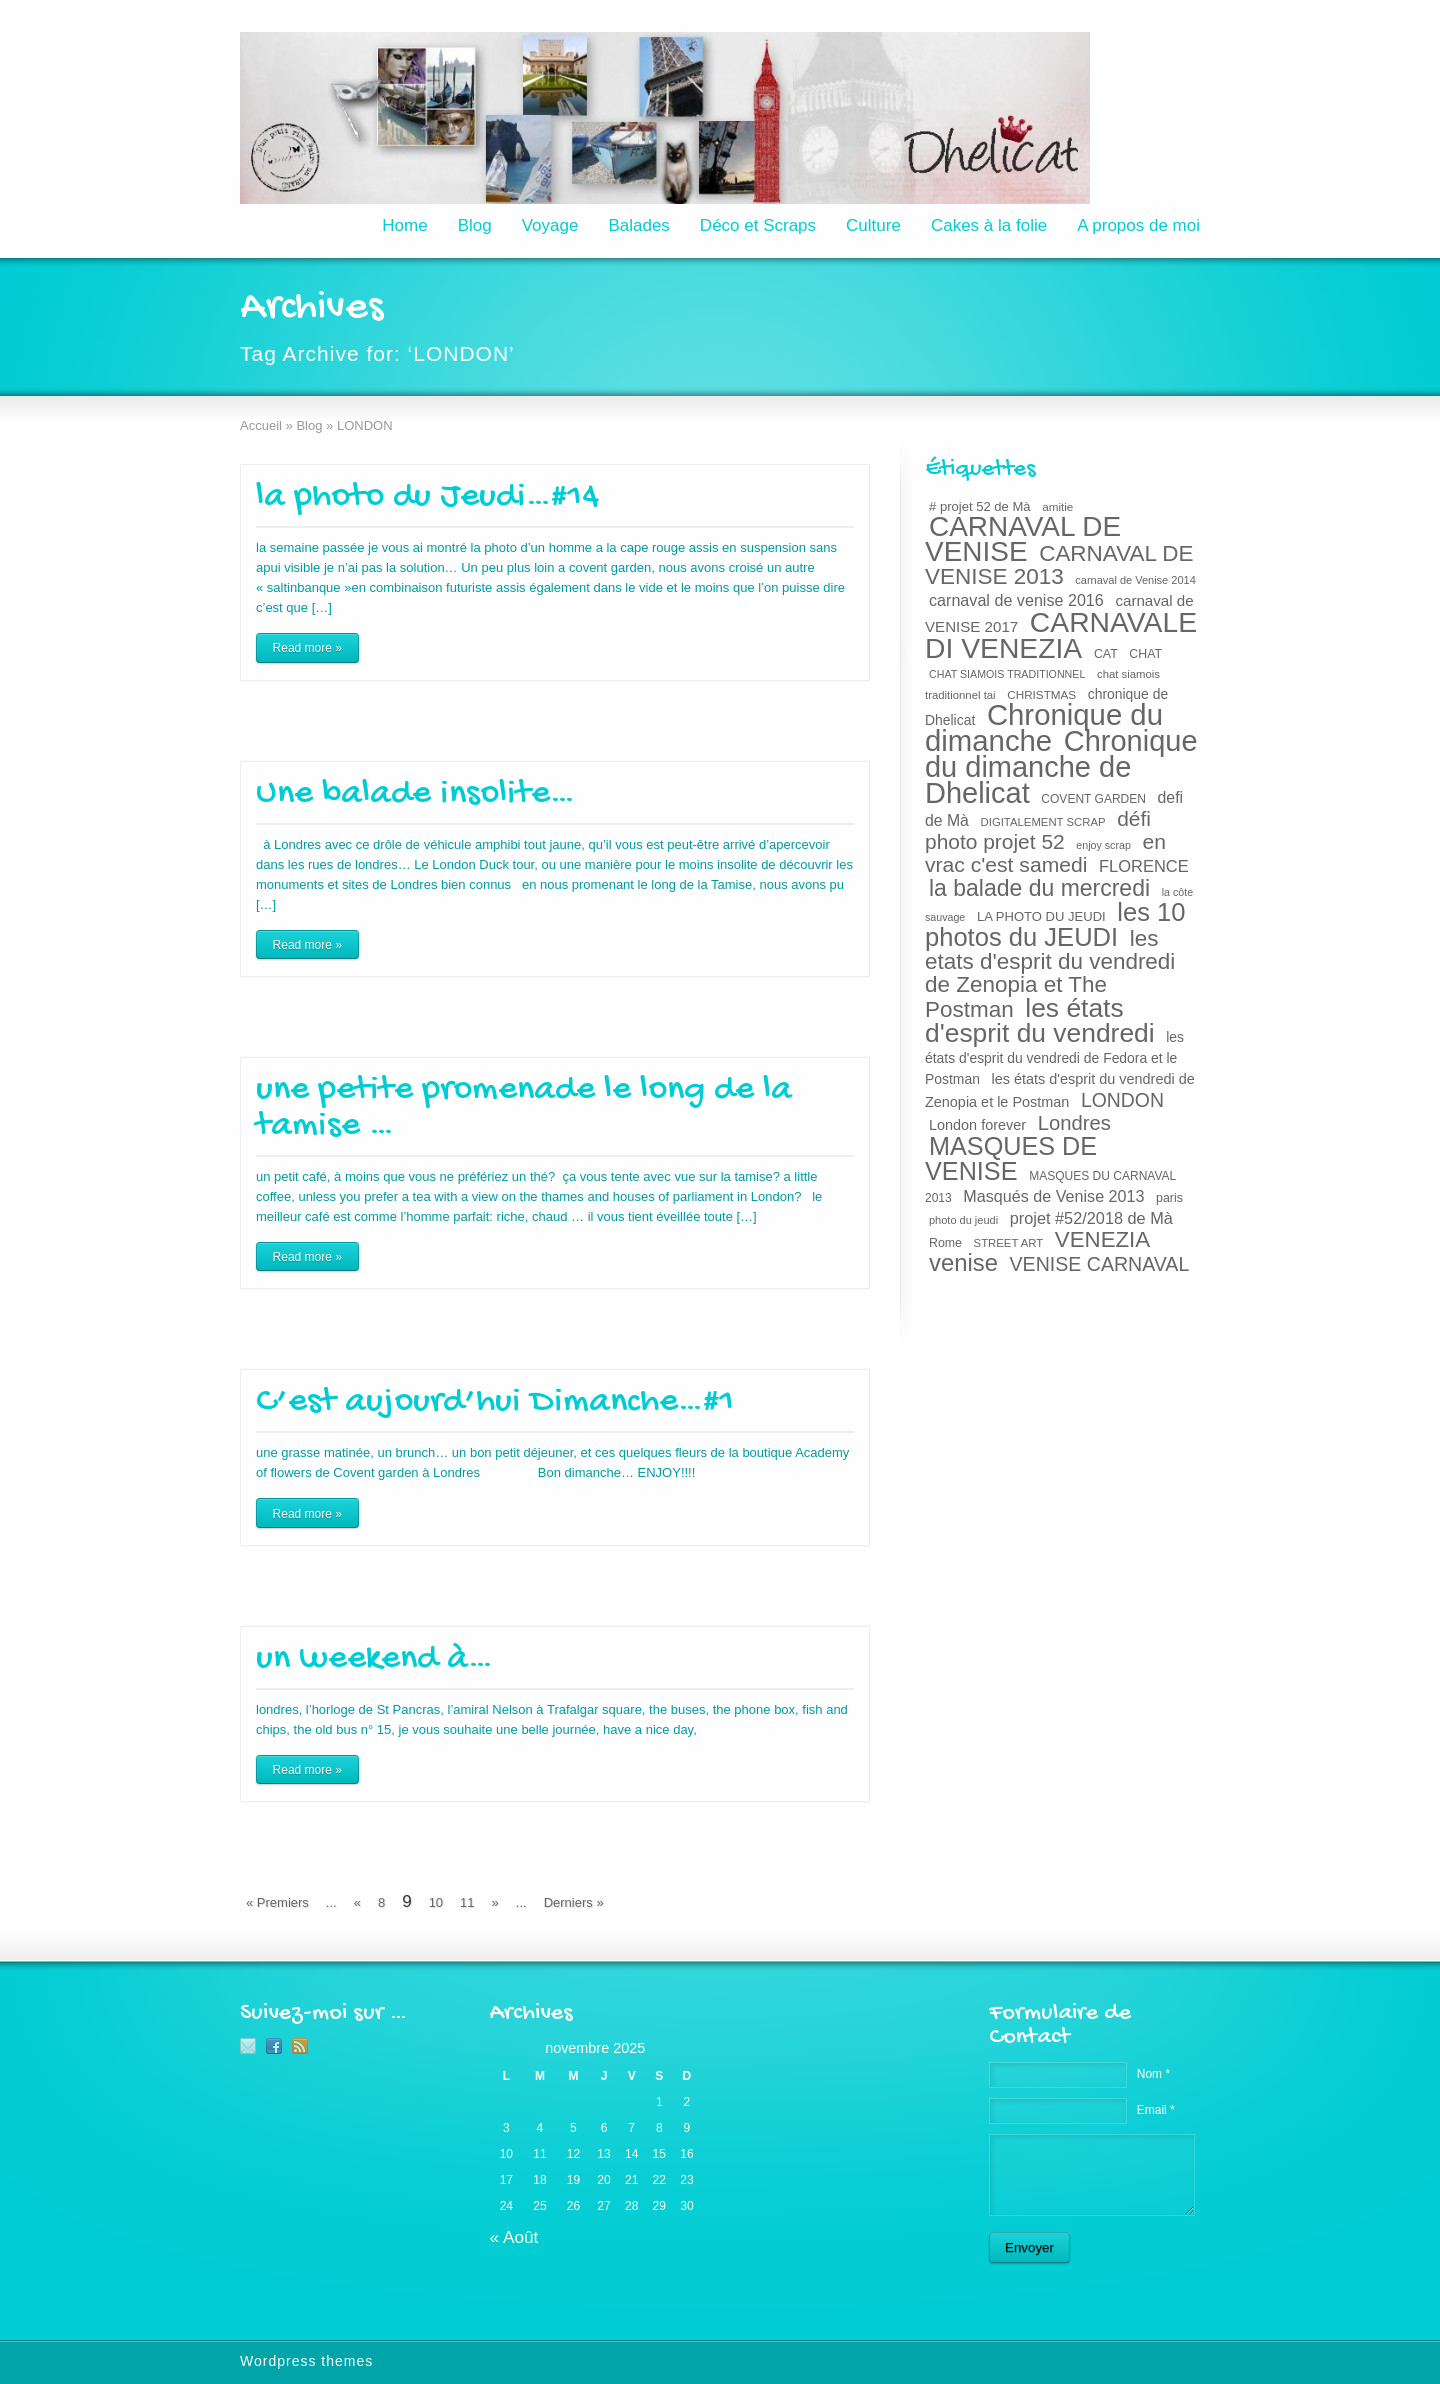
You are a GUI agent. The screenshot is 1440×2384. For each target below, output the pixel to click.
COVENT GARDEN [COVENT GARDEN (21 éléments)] (1093, 799)
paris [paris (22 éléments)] (1169, 1198)
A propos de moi (1138, 225)
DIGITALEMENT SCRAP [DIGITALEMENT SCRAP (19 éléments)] (1043, 822)
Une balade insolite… (415, 794)
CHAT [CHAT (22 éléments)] (1145, 654)
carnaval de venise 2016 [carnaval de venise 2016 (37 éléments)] (1016, 600)
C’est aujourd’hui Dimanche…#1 (495, 1402)
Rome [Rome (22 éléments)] (945, 1243)
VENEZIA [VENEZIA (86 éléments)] (1102, 1239)
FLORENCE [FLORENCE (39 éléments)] (1144, 866)
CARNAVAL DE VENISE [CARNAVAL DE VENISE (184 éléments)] (1023, 539)
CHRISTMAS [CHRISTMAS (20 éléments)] (1041, 694)
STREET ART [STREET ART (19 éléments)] (1009, 1243)
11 (467, 1902)
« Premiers (277, 1902)
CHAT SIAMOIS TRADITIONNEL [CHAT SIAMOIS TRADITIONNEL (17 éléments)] (1007, 674)
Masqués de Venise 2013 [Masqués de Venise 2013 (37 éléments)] (1053, 1196)
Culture (873, 225)
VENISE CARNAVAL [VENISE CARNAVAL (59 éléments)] (1100, 1264)
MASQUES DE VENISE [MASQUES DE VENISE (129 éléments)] (1011, 1158)
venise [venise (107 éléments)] (963, 1262)
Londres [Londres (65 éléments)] (1074, 1123)
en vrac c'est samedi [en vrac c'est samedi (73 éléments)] (1045, 853)
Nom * (1153, 2074)
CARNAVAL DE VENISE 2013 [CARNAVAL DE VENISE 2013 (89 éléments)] (1059, 565)
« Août (514, 2237)
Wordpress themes (306, 2361)
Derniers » (574, 1902)
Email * (1156, 2110)
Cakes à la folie (989, 225)
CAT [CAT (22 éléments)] (1106, 654)
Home (404, 225)
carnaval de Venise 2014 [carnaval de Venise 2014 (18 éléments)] (1135, 580)
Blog (475, 225)
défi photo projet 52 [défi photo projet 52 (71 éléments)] (1038, 830)
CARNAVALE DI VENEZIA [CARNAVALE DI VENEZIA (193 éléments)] (1061, 635)
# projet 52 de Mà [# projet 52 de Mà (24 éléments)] (980, 506)
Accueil (261, 425)
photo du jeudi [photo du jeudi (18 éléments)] (963, 1220)
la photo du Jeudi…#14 (427, 497)
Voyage (550, 225)
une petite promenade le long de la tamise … (524, 1108)
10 (436, 1902)
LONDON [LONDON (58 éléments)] (1122, 1100)
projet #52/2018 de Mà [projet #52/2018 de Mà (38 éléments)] (1091, 1218)
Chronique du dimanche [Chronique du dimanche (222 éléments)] (1044, 727)
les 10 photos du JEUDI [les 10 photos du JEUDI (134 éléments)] (1055, 924)
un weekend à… (374, 1659)
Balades (638, 225)
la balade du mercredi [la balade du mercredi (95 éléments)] (1039, 888)
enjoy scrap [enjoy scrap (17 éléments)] (1103, 845)
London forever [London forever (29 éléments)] (977, 1125)
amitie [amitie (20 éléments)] (1057, 506)
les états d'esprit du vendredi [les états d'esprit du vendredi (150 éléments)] (1040, 1020)
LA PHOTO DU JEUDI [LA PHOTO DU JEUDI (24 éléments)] (1041, 916)
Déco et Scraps (758, 225)
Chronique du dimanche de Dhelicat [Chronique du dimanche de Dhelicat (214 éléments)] (1061, 767)
